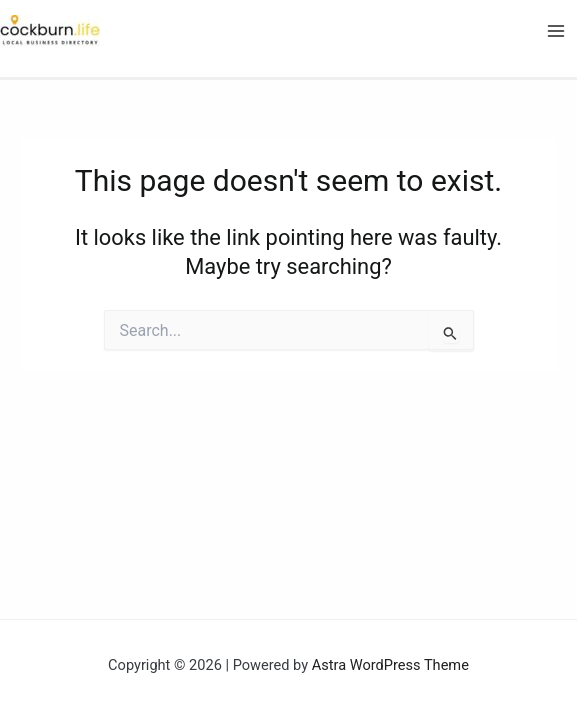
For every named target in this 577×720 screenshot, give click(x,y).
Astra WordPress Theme (390, 665)
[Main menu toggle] (556, 31)
